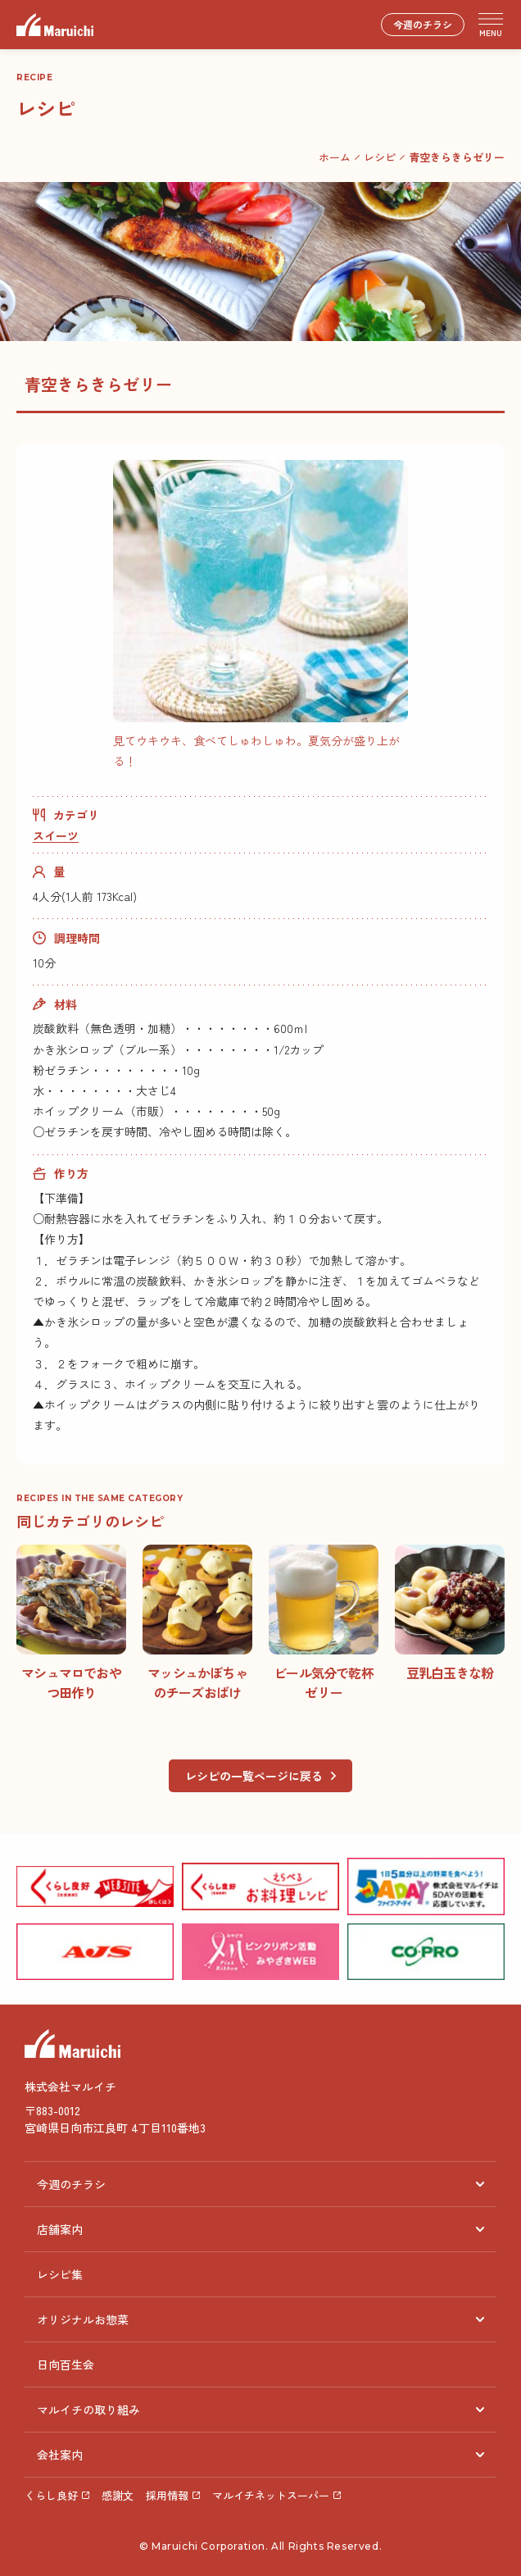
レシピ (380, 157)
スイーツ (56, 835)
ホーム (335, 157)
